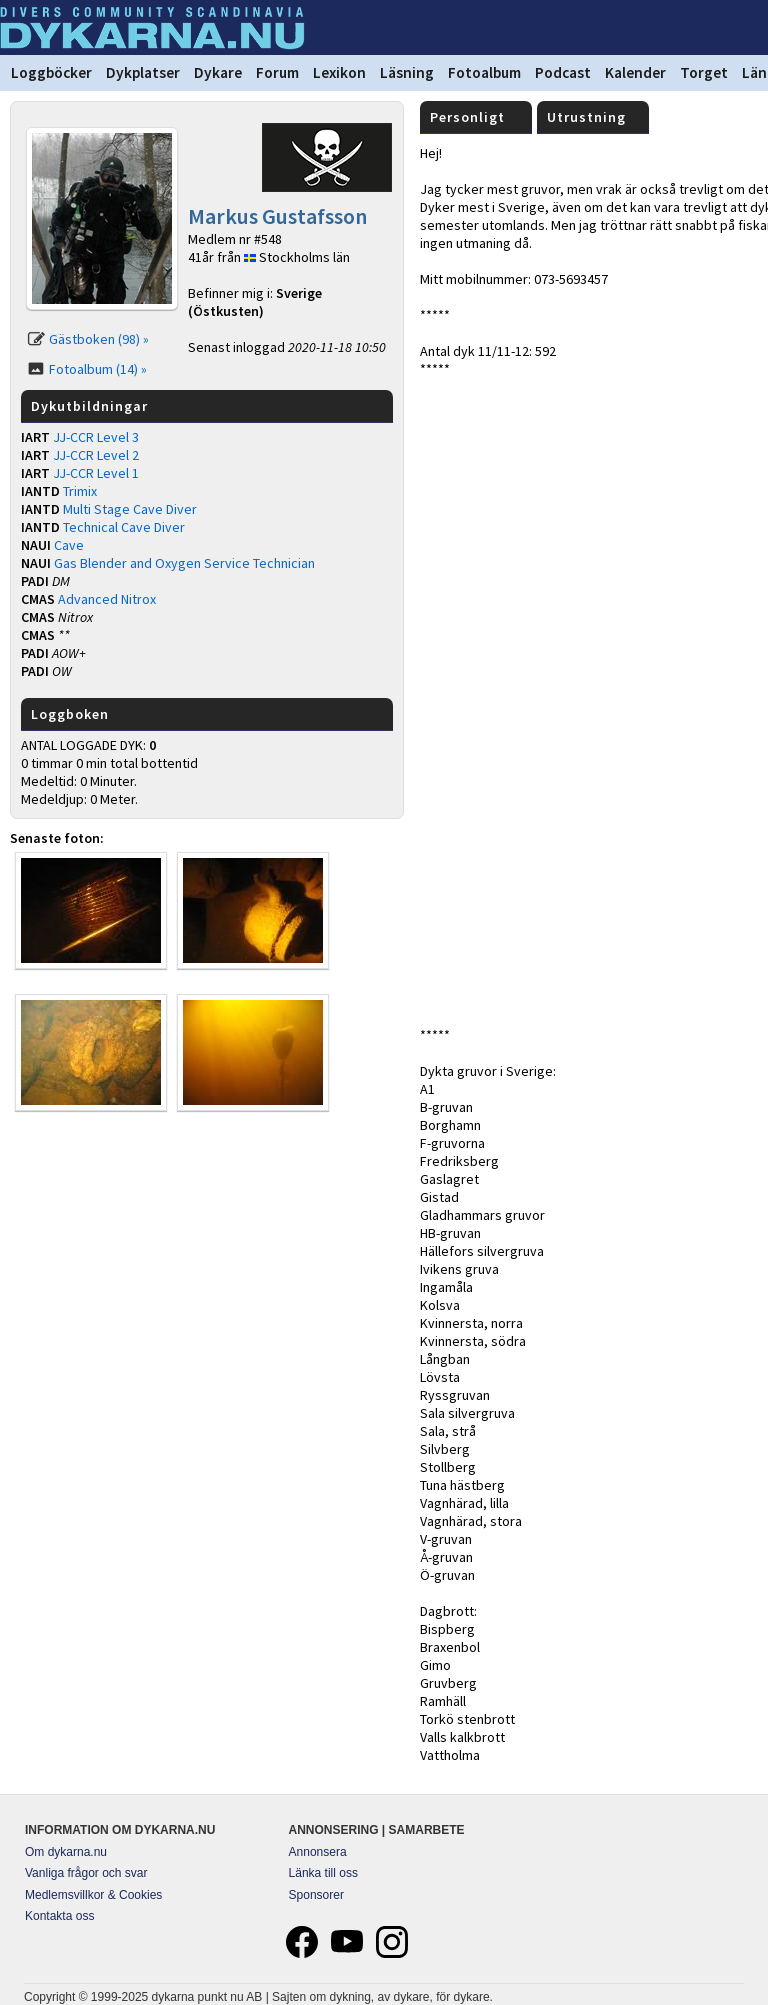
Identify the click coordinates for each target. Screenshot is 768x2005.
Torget (704, 72)
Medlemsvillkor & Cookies (93, 1895)
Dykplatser (143, 72)
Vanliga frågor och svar (86, 1873)
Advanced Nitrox (107, 599)
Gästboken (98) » (99, 339)
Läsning (407, 72)
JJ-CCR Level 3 (96, 437)
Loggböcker (51, 72)
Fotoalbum (484, 72)
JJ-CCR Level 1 (96, 473)
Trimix (80, 491)
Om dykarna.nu (66, 1852)
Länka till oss (323, 1873)
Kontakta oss (59, 1916)
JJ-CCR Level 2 (96, 455)
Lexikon (339, 72)
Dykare (218, 72)
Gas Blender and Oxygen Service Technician (184, 563)
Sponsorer (316, 1895)
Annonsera (318, 1852)
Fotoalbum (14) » (98, 369)
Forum (277, 72)
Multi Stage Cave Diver (130, 509)
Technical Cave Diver (124, 527)
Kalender (635, 72)
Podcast (563, 72)
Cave (69, 545)
